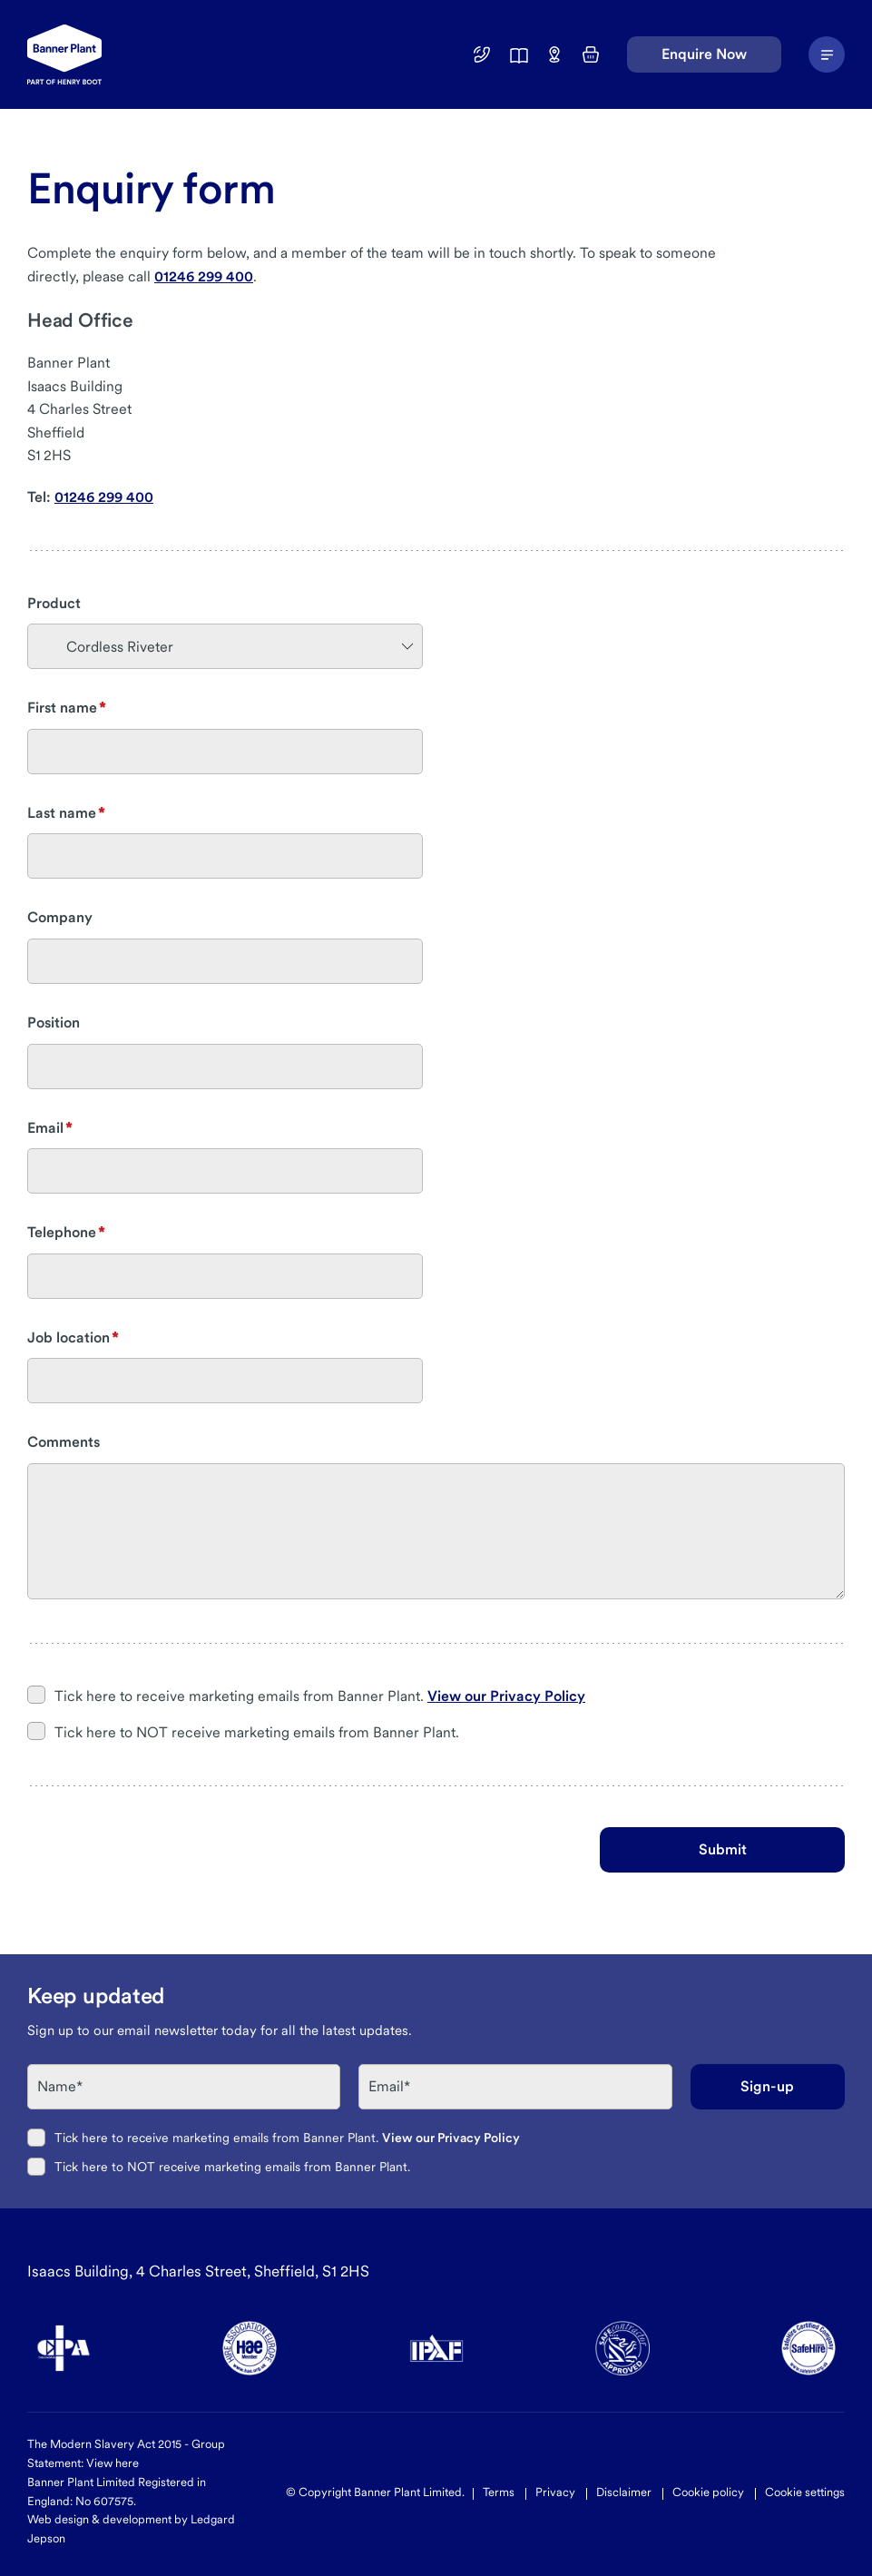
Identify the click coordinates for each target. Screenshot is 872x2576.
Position (53, 1022)
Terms (498, 2492)
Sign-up (767, 2086)
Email (45, 1127)
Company (60, 917)
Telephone (61, 1232)
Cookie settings (805, 2492)
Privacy (555, 2492)
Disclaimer (624, 2492)
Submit (723, 1849)
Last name (61, 812)
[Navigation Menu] (826, 54)
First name (62, 707)
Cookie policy (708, 2492)
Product (54, 603)
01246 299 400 (203, 276)
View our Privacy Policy (506, 1696)
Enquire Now (704, 54)
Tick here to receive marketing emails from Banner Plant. (319, 1696)
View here (112, 2463)
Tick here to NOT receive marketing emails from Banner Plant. (256, 1732)
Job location (68, 1337)
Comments (63, 1441)
